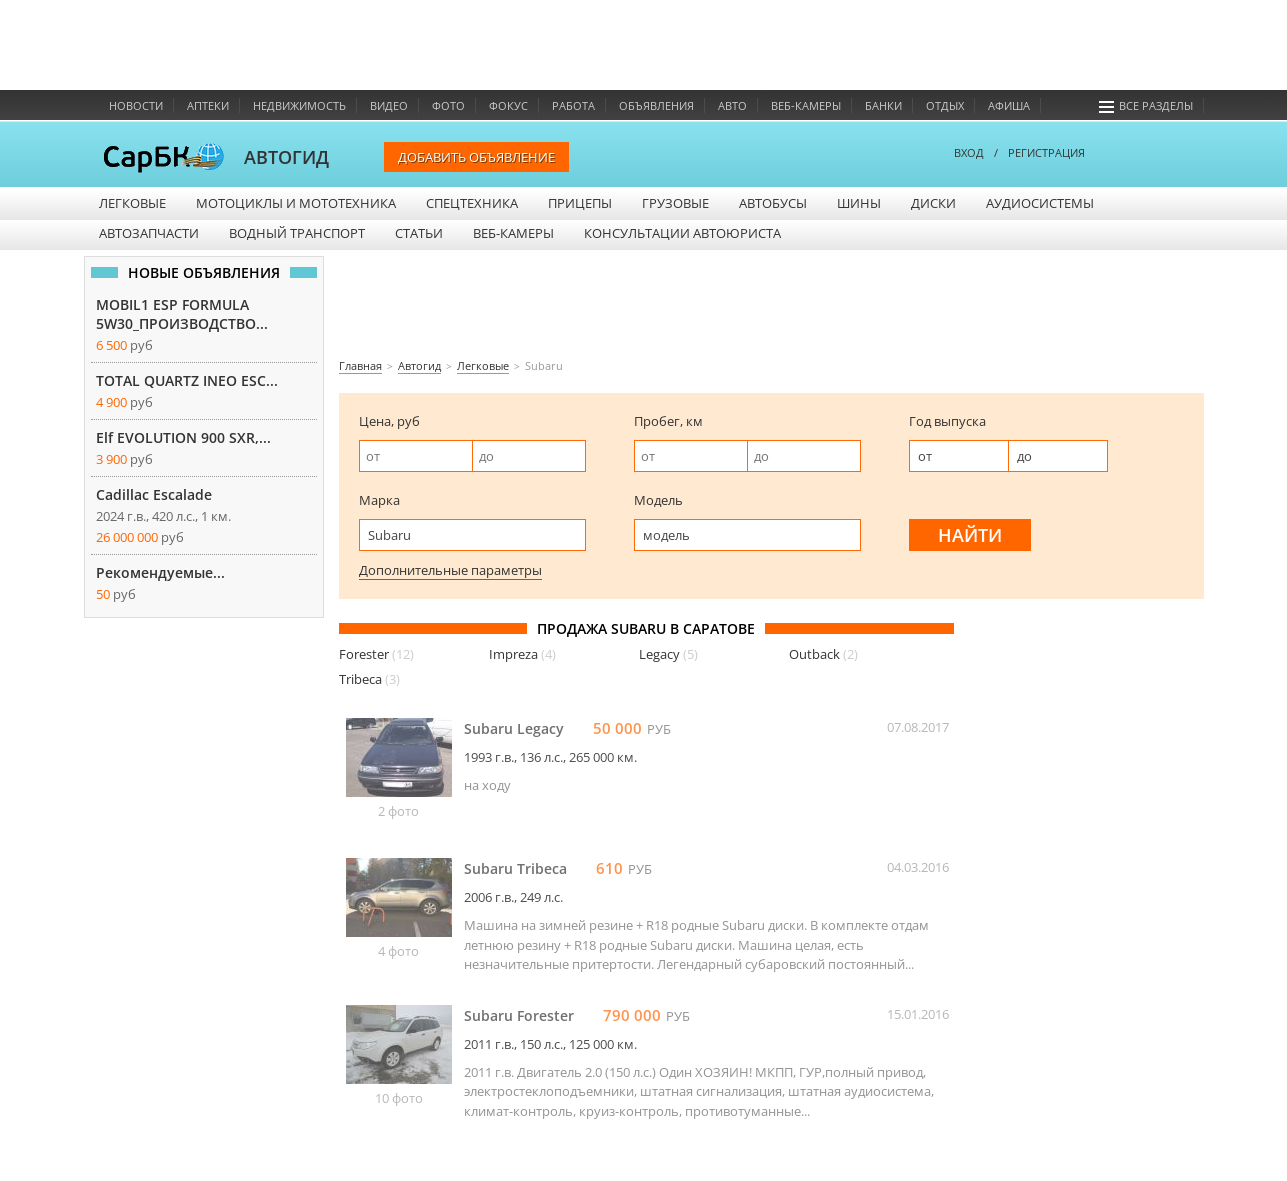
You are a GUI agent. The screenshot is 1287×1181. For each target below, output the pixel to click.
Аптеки (208, 105)
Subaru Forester (519, 1015)
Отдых (945, 105)
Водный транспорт (297, 233)
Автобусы (773, 203)
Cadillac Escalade (154, 494)
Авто (732, 105)
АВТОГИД (286, 157)
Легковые (132, 203)
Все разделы (1146, 105)
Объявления (656, 105)
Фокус (508, 105)
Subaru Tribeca (515, 868)
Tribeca (369, 679)
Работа (573, 105)
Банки (883, 105)
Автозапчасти (149, 233)
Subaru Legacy (514, 728)
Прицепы (580, 203)
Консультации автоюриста (682, 233)
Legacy (668, 654)
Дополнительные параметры (450, 570)
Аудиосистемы (1040, 203)
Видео (389, 105)
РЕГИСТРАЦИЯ (1046, 152)
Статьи (419, 233)
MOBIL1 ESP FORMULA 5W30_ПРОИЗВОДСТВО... (182, 314)
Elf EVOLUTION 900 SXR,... (183, 437)
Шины (859, 203)
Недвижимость (299, 105)
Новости (136, 105)
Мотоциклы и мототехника (296, 203)
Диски (933, 203)
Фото (448, 105)
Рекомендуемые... (160, 572)
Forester (376, 654)
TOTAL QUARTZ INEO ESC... (187, 380)
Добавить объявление (476, 157)
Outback (823, 654)
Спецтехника (472, 203)
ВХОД (969, 152)
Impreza (522, 654)
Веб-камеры (806, 105)
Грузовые (675, 203)
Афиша (1009, 105)
